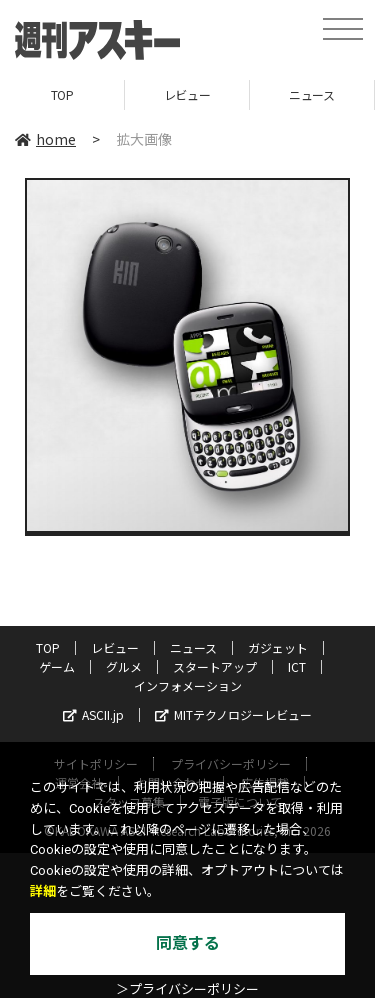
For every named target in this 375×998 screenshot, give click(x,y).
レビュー (187, 94)
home (45, 139)
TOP (62, 94)
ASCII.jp (93, 714)
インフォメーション (188, 685)
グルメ (124, 666)
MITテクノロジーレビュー (233, 714)
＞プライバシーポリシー (187, 989)
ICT (297, 666)
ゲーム (57, 666)
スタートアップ (215, 666)
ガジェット (278, 647)
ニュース (311, 94)
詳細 (43, 891)
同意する (188, 943)
